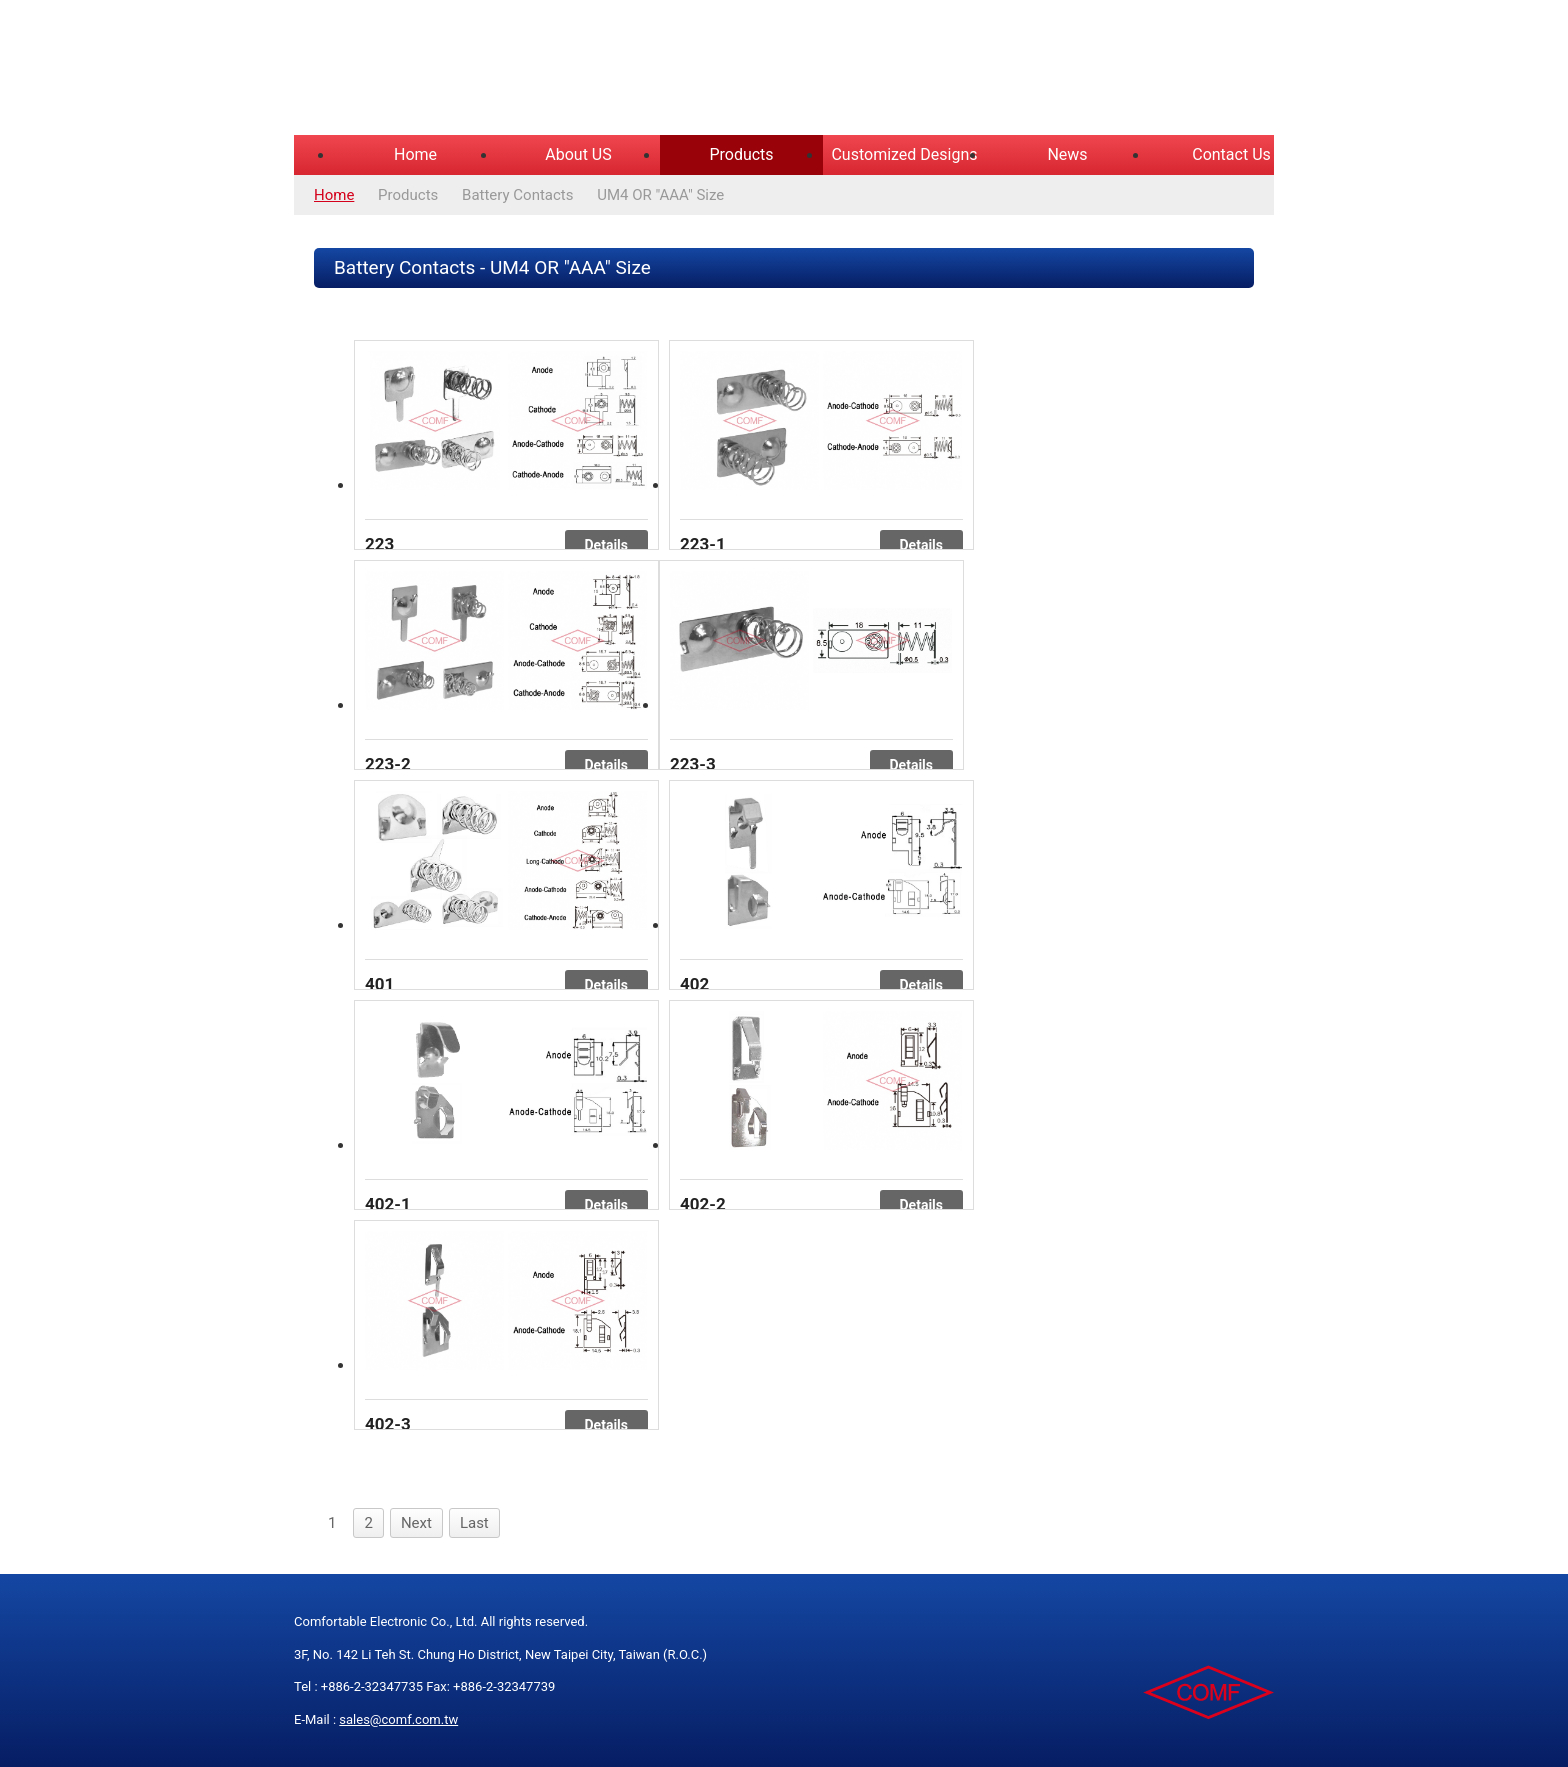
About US (578, 154)
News (1067, 154)
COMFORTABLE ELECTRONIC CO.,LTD (544, 70)
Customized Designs (904, 154)
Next (416, 1523)
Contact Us (1231, 154)
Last (474, 1523)
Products (741, 154)
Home (415, 154)
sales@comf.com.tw (398, 1719)
